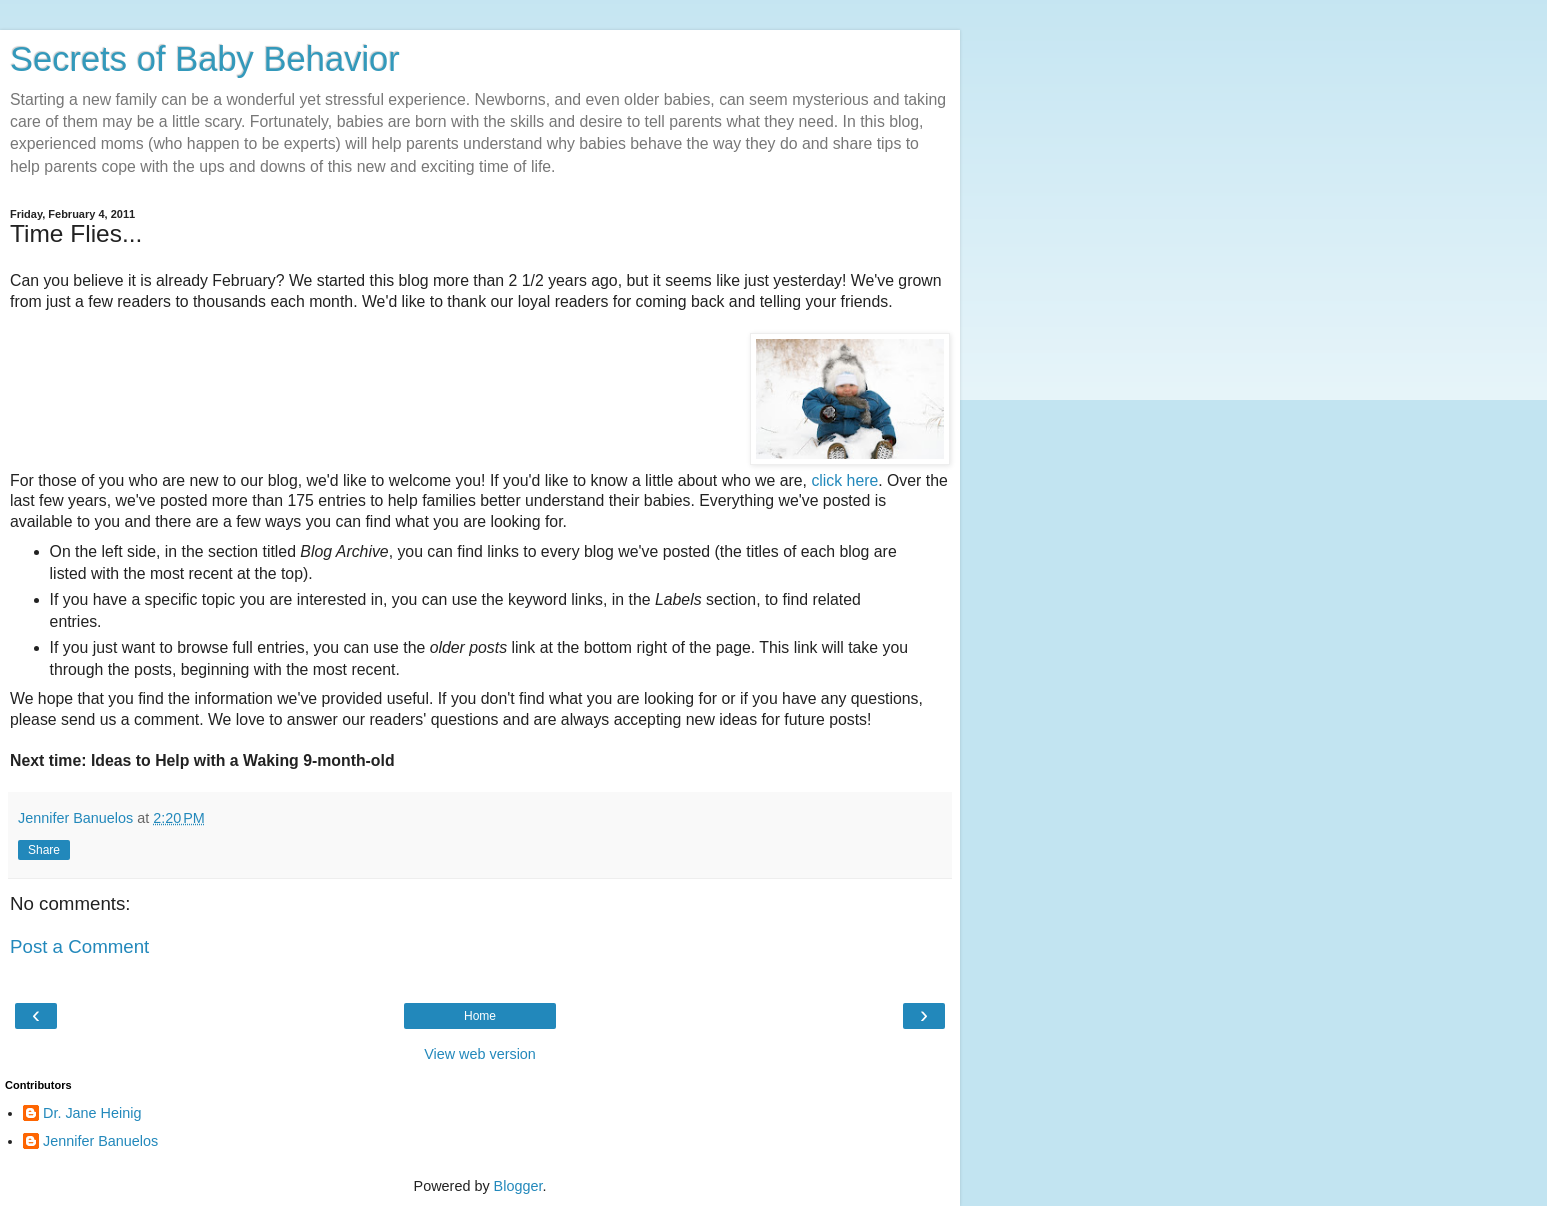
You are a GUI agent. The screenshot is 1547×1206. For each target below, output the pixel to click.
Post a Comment (79, 946)
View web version (480, 1054)
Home (480, 1016)
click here (844, 480)
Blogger (518, 1186)
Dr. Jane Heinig (92, 1113)
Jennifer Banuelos (100, 1141)
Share (44, 850)
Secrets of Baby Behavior (205, 59)
